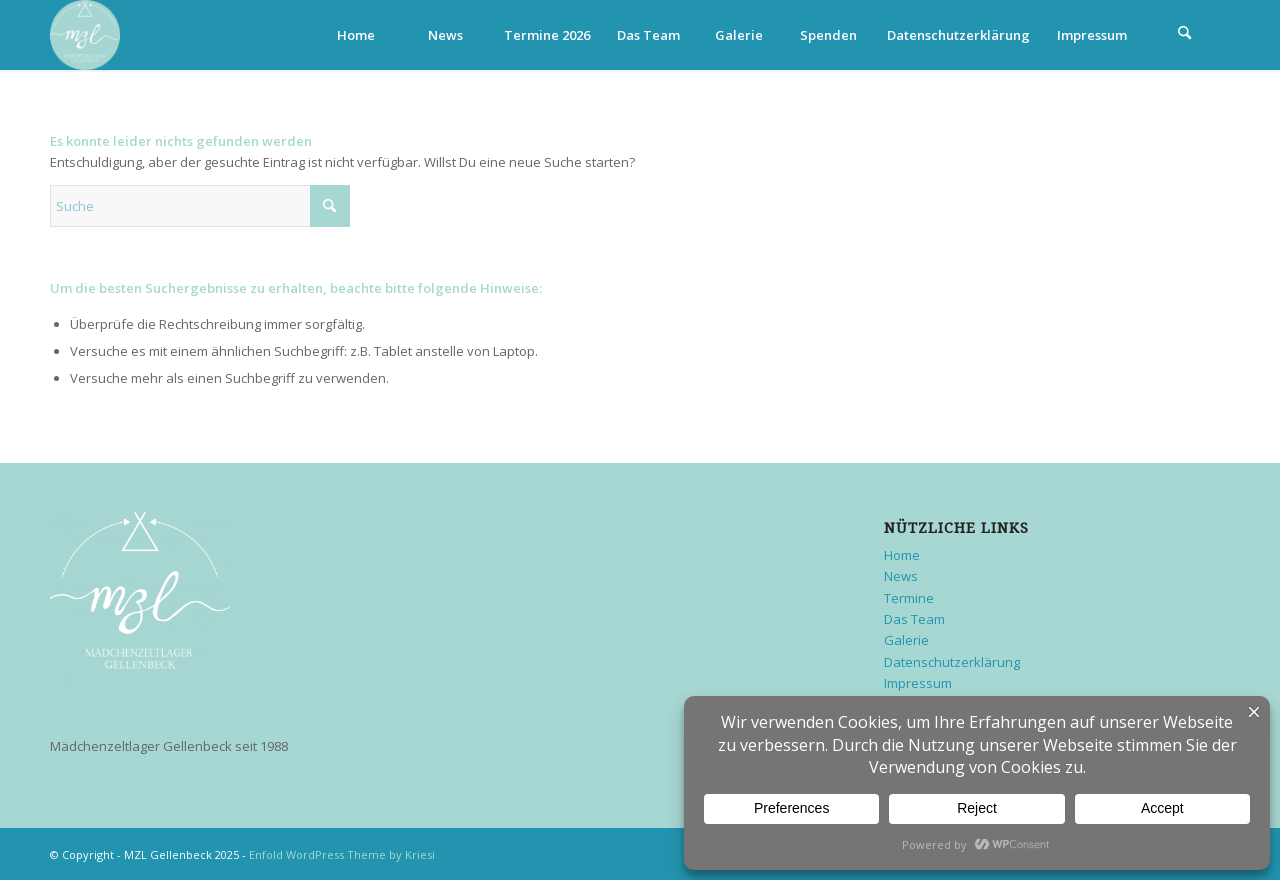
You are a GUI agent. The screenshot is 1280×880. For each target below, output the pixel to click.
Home (902, 555)
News (901, 576)
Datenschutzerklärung (952, 662)
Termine (909, 598)
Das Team (914, 619)
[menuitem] (355, 35)
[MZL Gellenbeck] (85, 35)
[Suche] (1185, 35)
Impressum (918, 683)
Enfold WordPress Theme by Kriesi (342, 854)
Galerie (906, 640)
